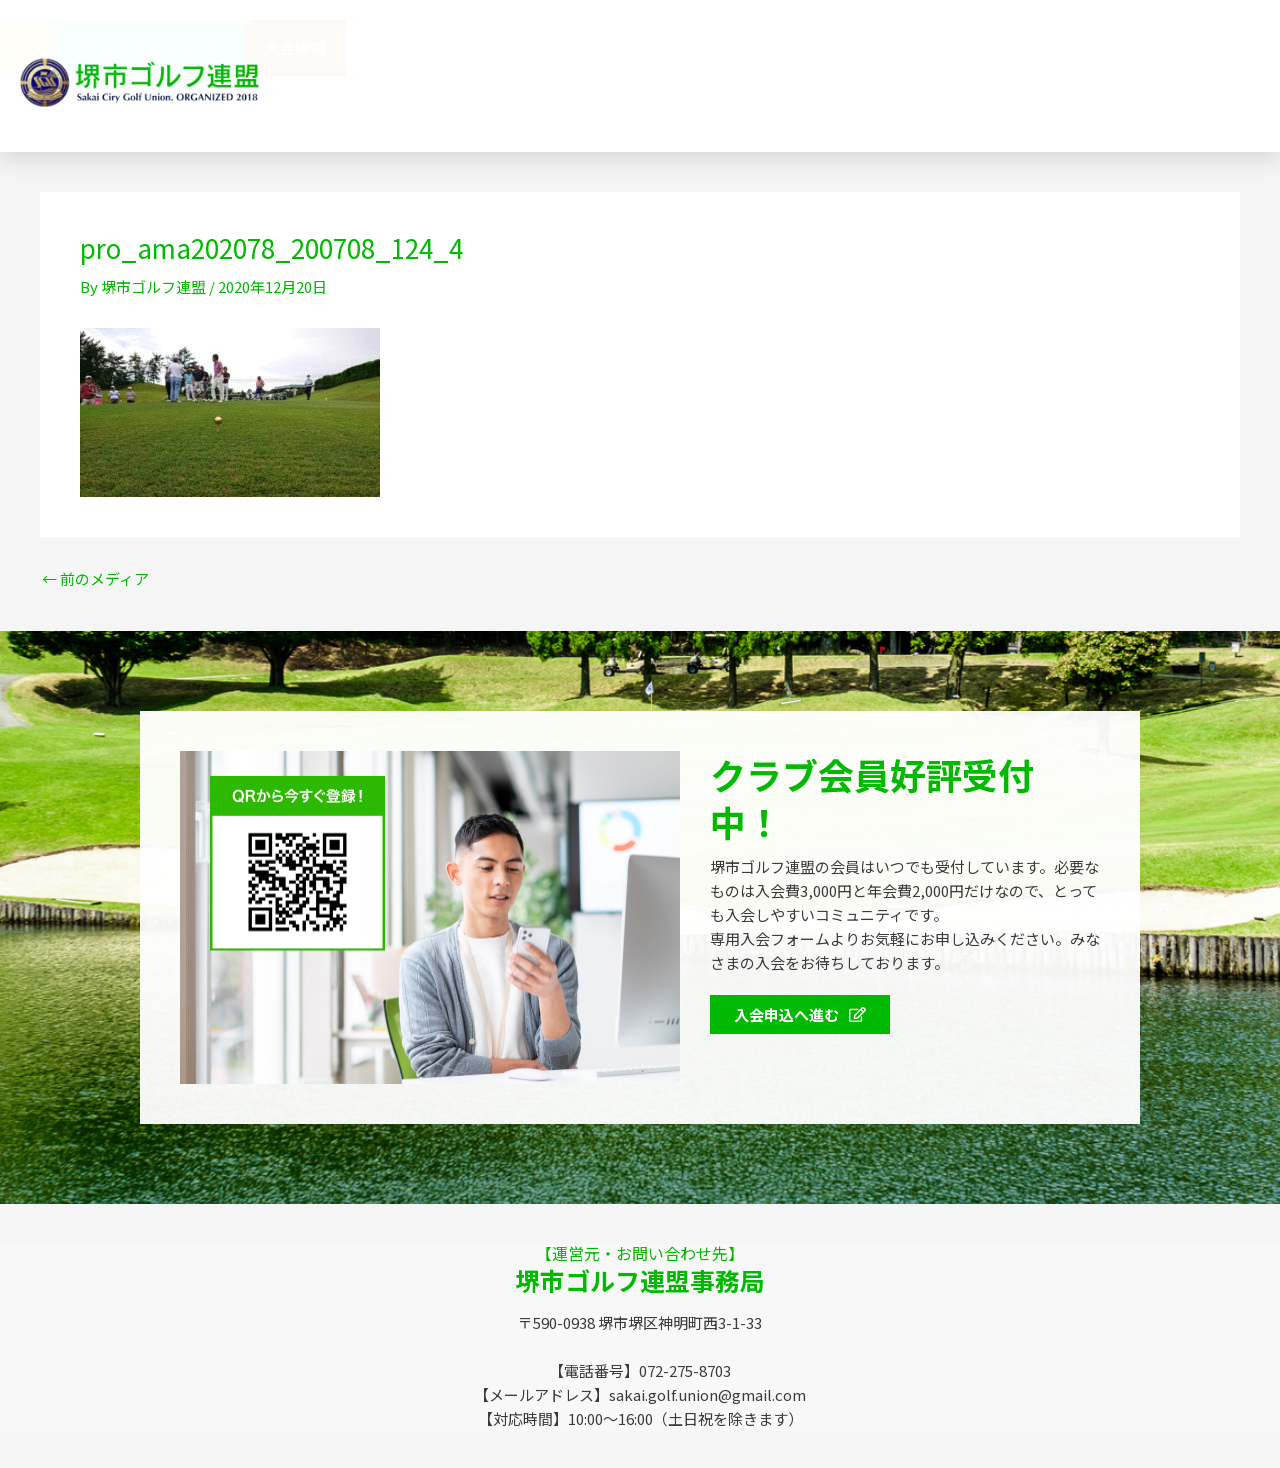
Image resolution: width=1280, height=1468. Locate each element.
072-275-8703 (1005, 104)
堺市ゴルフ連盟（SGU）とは (440, 47)
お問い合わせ (771, 103)
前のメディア (95, 578)
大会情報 (1208, 47)
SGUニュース (470, 103)
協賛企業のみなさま (752, 47)
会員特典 (903, 48)
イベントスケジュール (1060, 47)
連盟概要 (612, 47)
